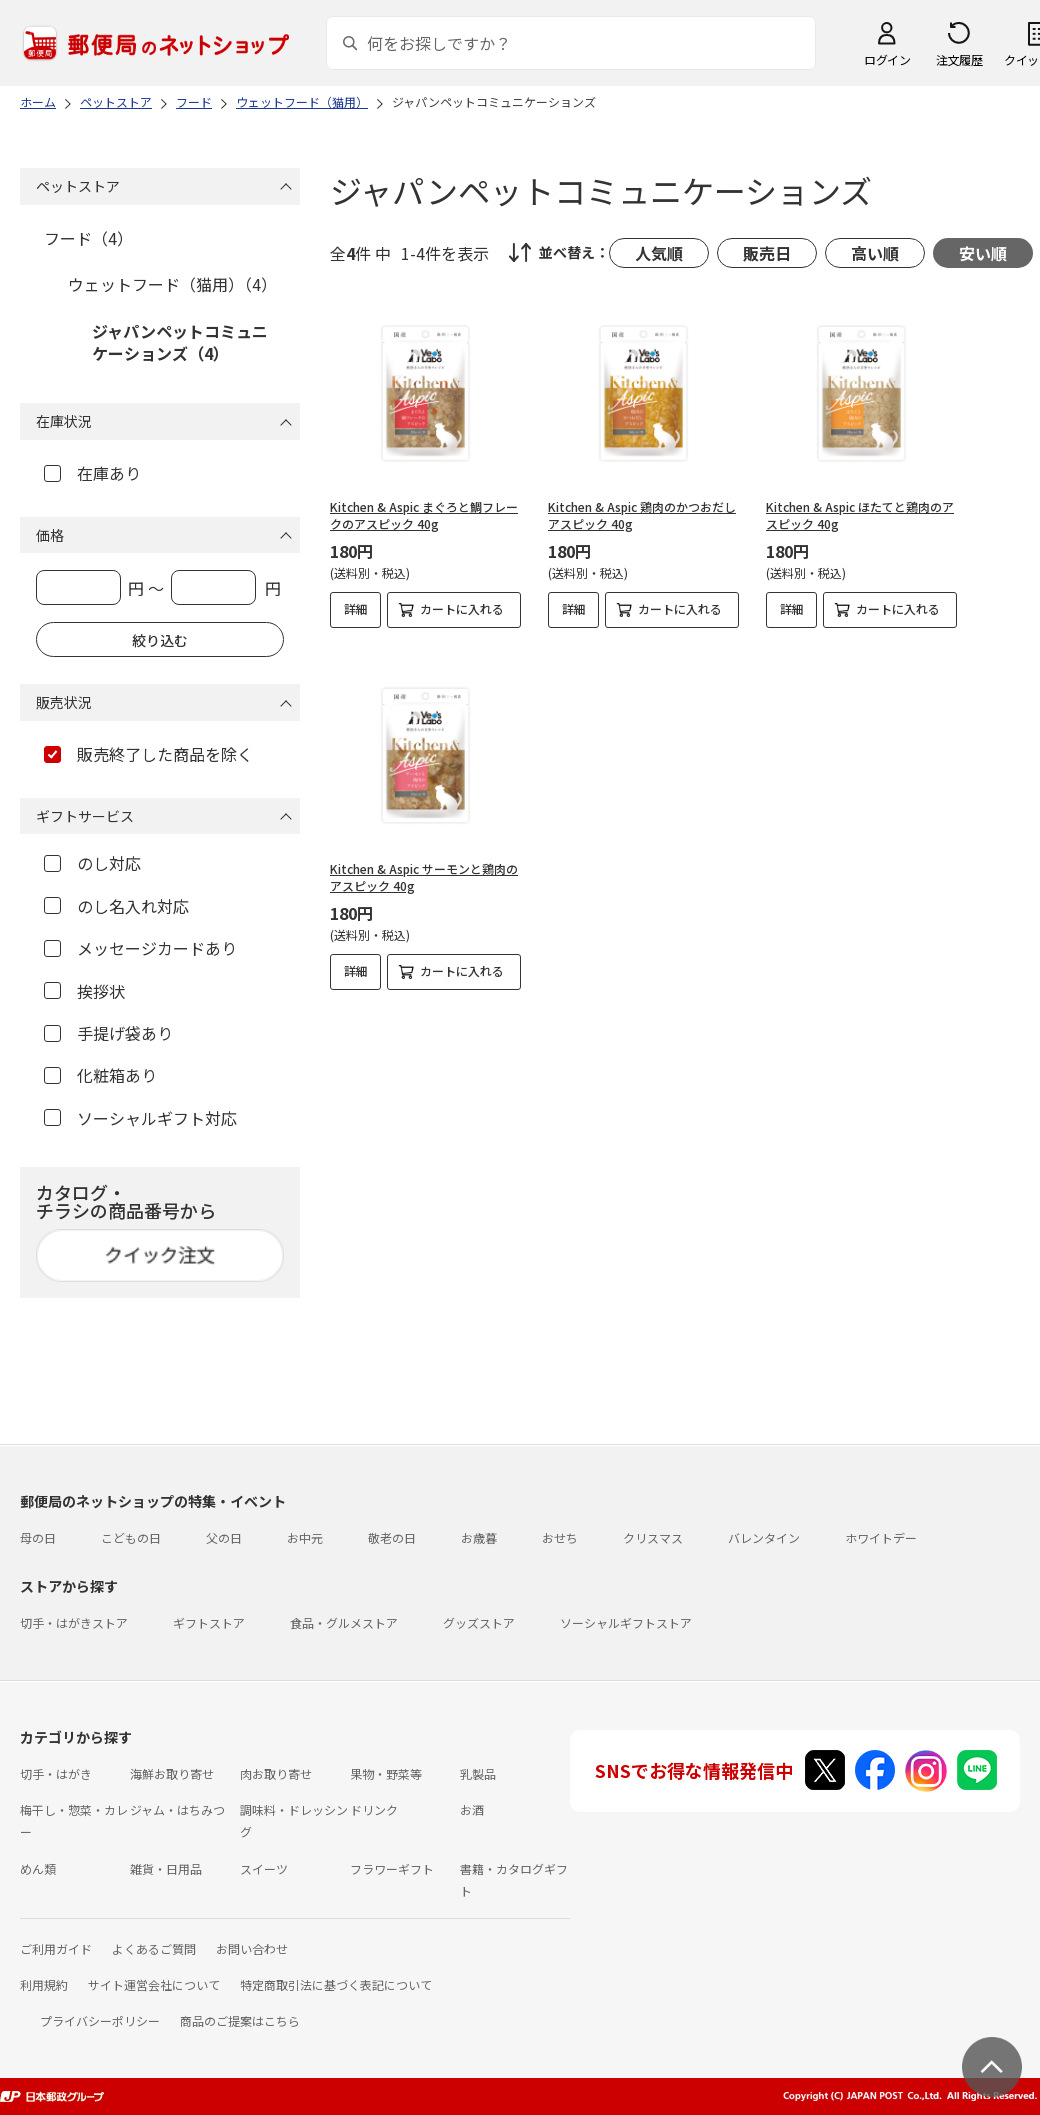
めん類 (38, 1868)
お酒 (472, 1809)
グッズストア (479, 1622)
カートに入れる (462, 608)
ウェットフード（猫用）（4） (172, 284)
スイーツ (264, 1868)
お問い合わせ (252, 1948)
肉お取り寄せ (276, 1773)
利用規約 (44, 1984)
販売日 (767, 253)
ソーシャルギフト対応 (140, 1118)
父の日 (224, 1537)
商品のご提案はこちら (240, 2020)
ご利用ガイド (56, 1948)
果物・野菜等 (386, 1773)
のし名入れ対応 (116, 906)
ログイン (887, 59)
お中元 (305, 1537)
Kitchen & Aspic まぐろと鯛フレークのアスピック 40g (424, 515)
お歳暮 (479, 1537)
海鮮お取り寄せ (172, 1773)
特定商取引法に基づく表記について (336, 1984)
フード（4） (88, 238)
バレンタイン (764, 1537)
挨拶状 (84, 991)
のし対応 (92, 863)
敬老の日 (392, 1537)
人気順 (659, 253)
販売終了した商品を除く (148, 754)
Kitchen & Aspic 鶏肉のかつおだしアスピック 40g (642, 515)
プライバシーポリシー (100, 2020)
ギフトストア (209, 1622)
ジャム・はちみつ (177, 1809)
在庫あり (92, 473)
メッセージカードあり (140, 948)
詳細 (356, 608)
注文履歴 (959, 59)
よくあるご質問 (154, 1948)
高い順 (875, 253)
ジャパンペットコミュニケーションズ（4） (180, 342)
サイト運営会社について (154, 1984)
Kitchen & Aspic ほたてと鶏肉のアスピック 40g (860, 515)
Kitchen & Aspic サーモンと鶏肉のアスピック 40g (424, 877)
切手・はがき (56, 1773)
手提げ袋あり (108, 1033)
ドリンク (374, 1809)
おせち (560, 1537)
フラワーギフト (392, 1868)
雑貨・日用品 (166, 1868)
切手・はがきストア (74, 1622)
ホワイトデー (881, 1537)
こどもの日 (131, 1537)
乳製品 (478, 1773)
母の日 (38, 1537)
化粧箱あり (100, 1075)
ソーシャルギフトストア (626, 1622)
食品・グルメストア (344, 1622)
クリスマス (653, 1537)
